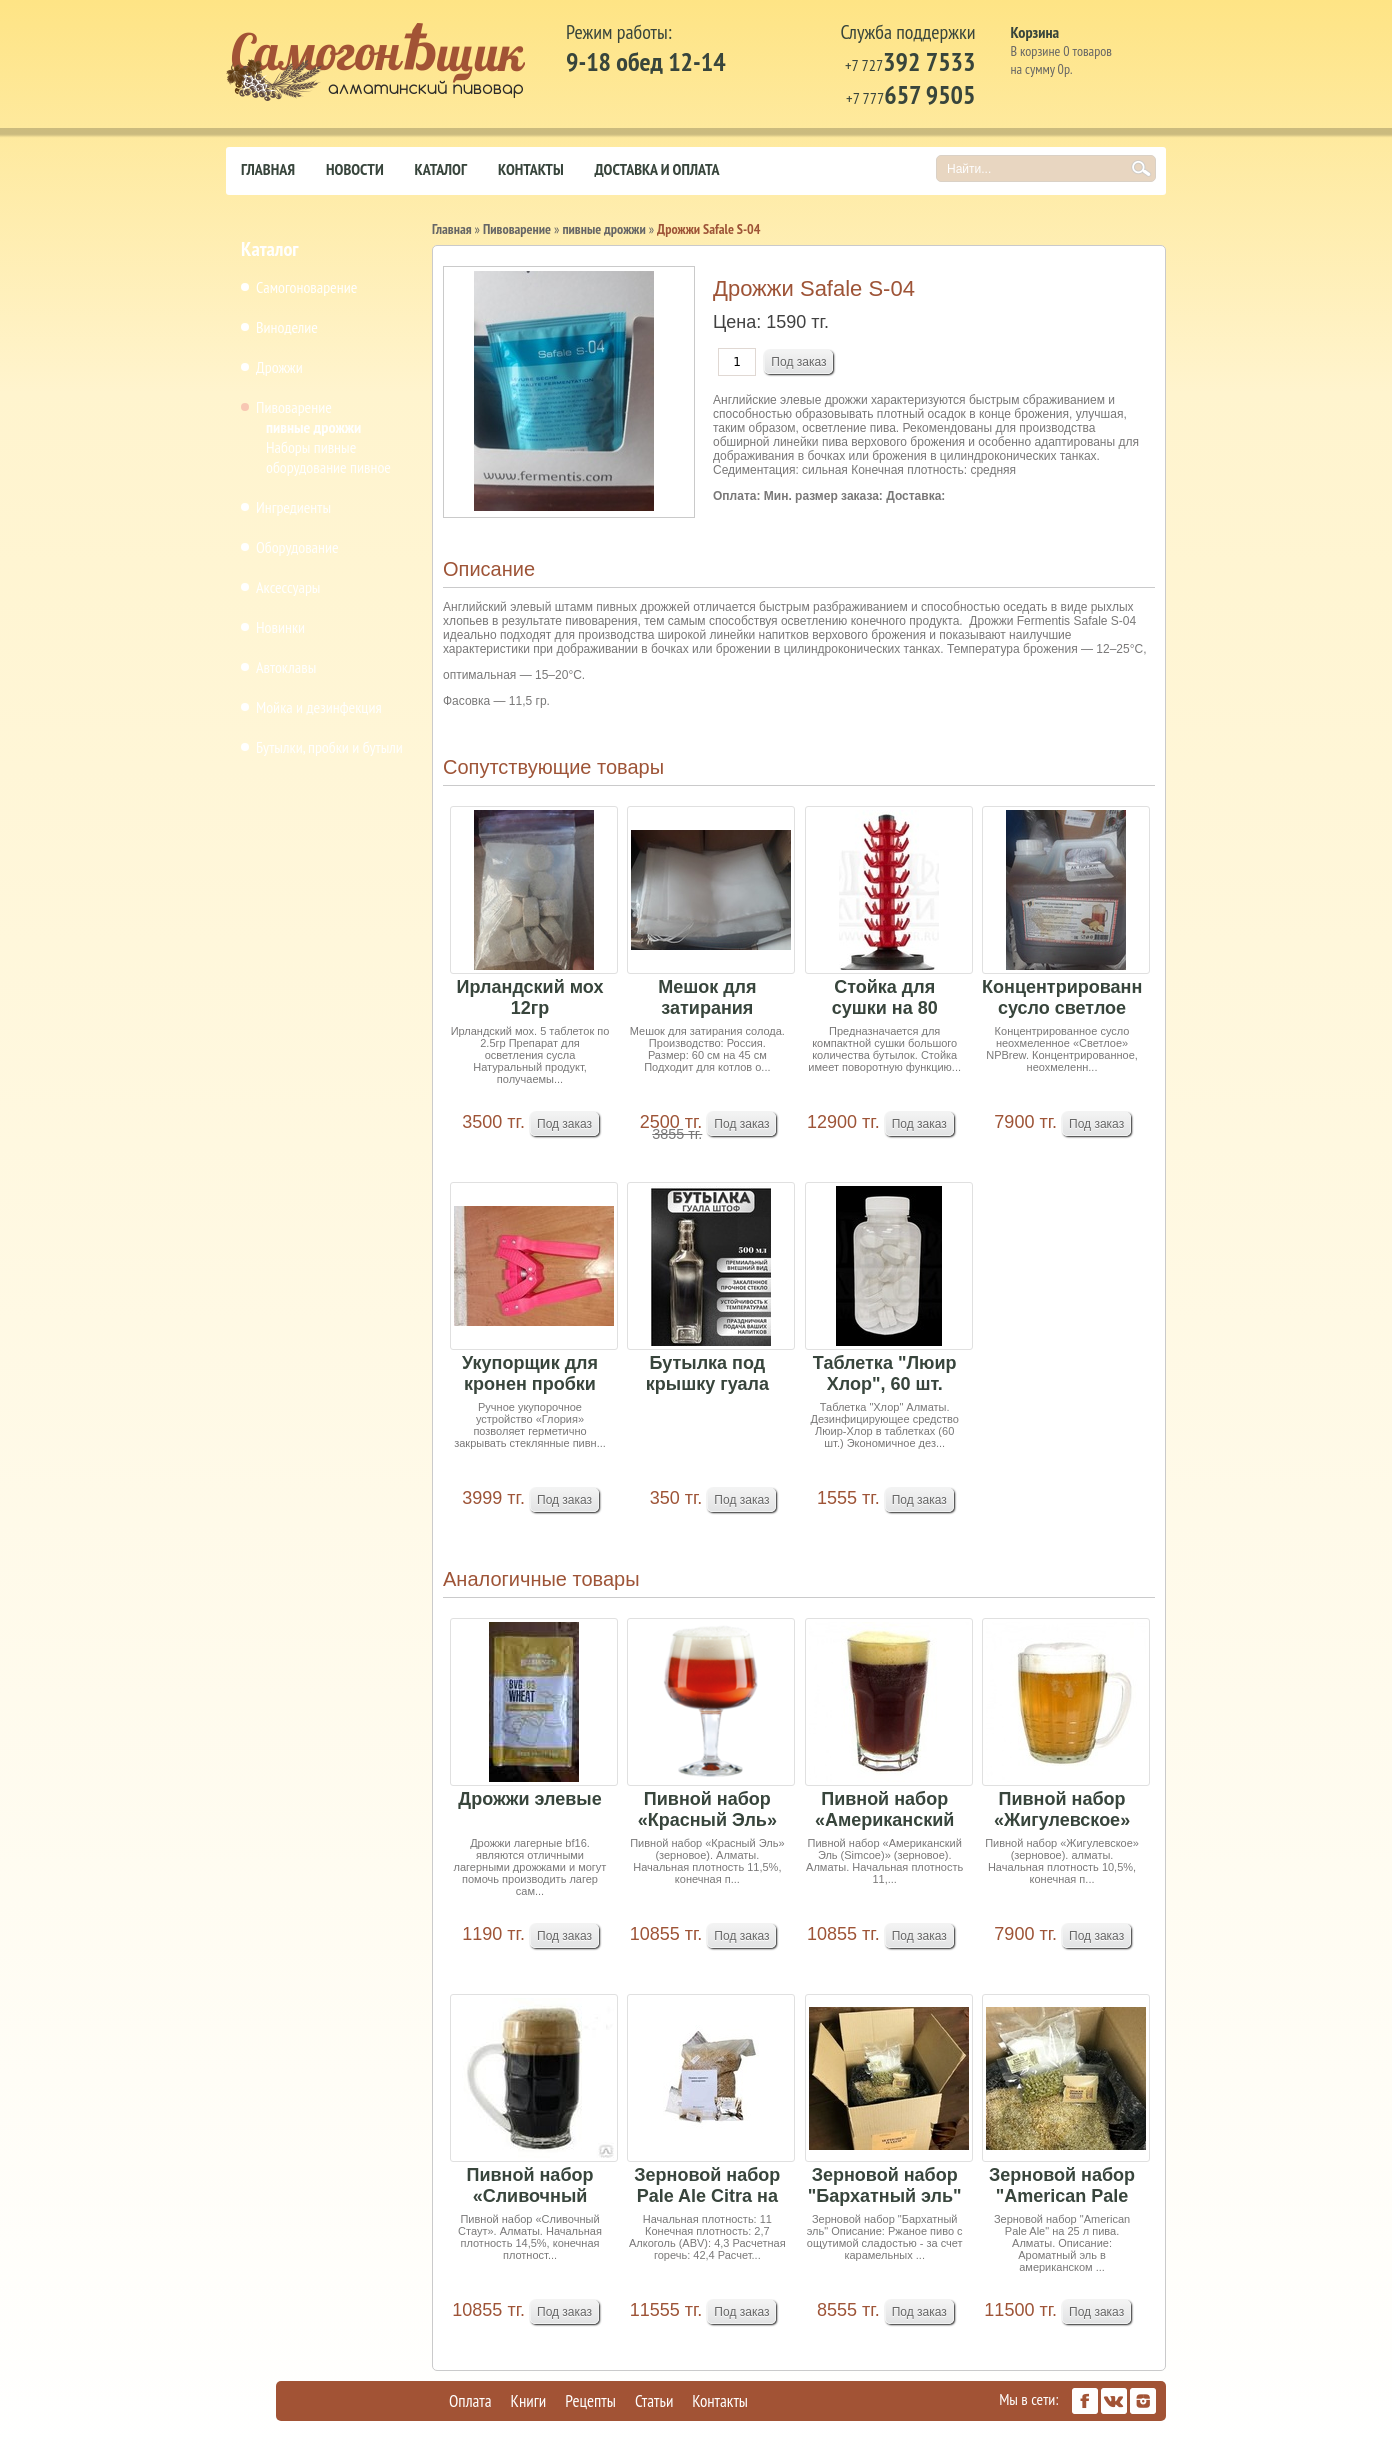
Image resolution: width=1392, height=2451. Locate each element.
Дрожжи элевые (529, 1799)
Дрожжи (279, 367)
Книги (529, 2401)
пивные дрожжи (313, 427)
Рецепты (590, 2401)
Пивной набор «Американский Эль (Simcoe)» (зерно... (884, 1810)
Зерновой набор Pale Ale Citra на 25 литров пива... (707, 2186)
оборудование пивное (328, 467)
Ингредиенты (293, 507)
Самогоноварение (306, 287)
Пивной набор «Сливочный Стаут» (530, 2186)
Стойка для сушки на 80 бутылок (885, 998)
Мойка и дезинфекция (319, 707)
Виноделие (287, 327)
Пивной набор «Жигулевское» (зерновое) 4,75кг (1062, 1810)
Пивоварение (294, 407)
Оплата (470, 2401)
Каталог (441, 169)
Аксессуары (288, 587)
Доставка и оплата (657, 169)
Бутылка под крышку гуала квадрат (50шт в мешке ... (707, 1374)
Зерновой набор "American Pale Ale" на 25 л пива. (1062, 2186)
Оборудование (297, 547)
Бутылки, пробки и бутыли (329, 747)
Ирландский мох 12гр (530, 997)
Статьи (654, 2401)
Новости (355, 169)
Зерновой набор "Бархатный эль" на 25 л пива (885, 2186)
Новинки (280, 627)
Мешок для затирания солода (707, 998)
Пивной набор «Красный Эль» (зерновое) (707, 1810)
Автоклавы (286, 667)
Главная (268, 169)
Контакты (531, 169)
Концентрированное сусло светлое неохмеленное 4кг (1062, 998)
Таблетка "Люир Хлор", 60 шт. (885, 1373)
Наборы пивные (311, 447)
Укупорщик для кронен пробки (530, 1373)
